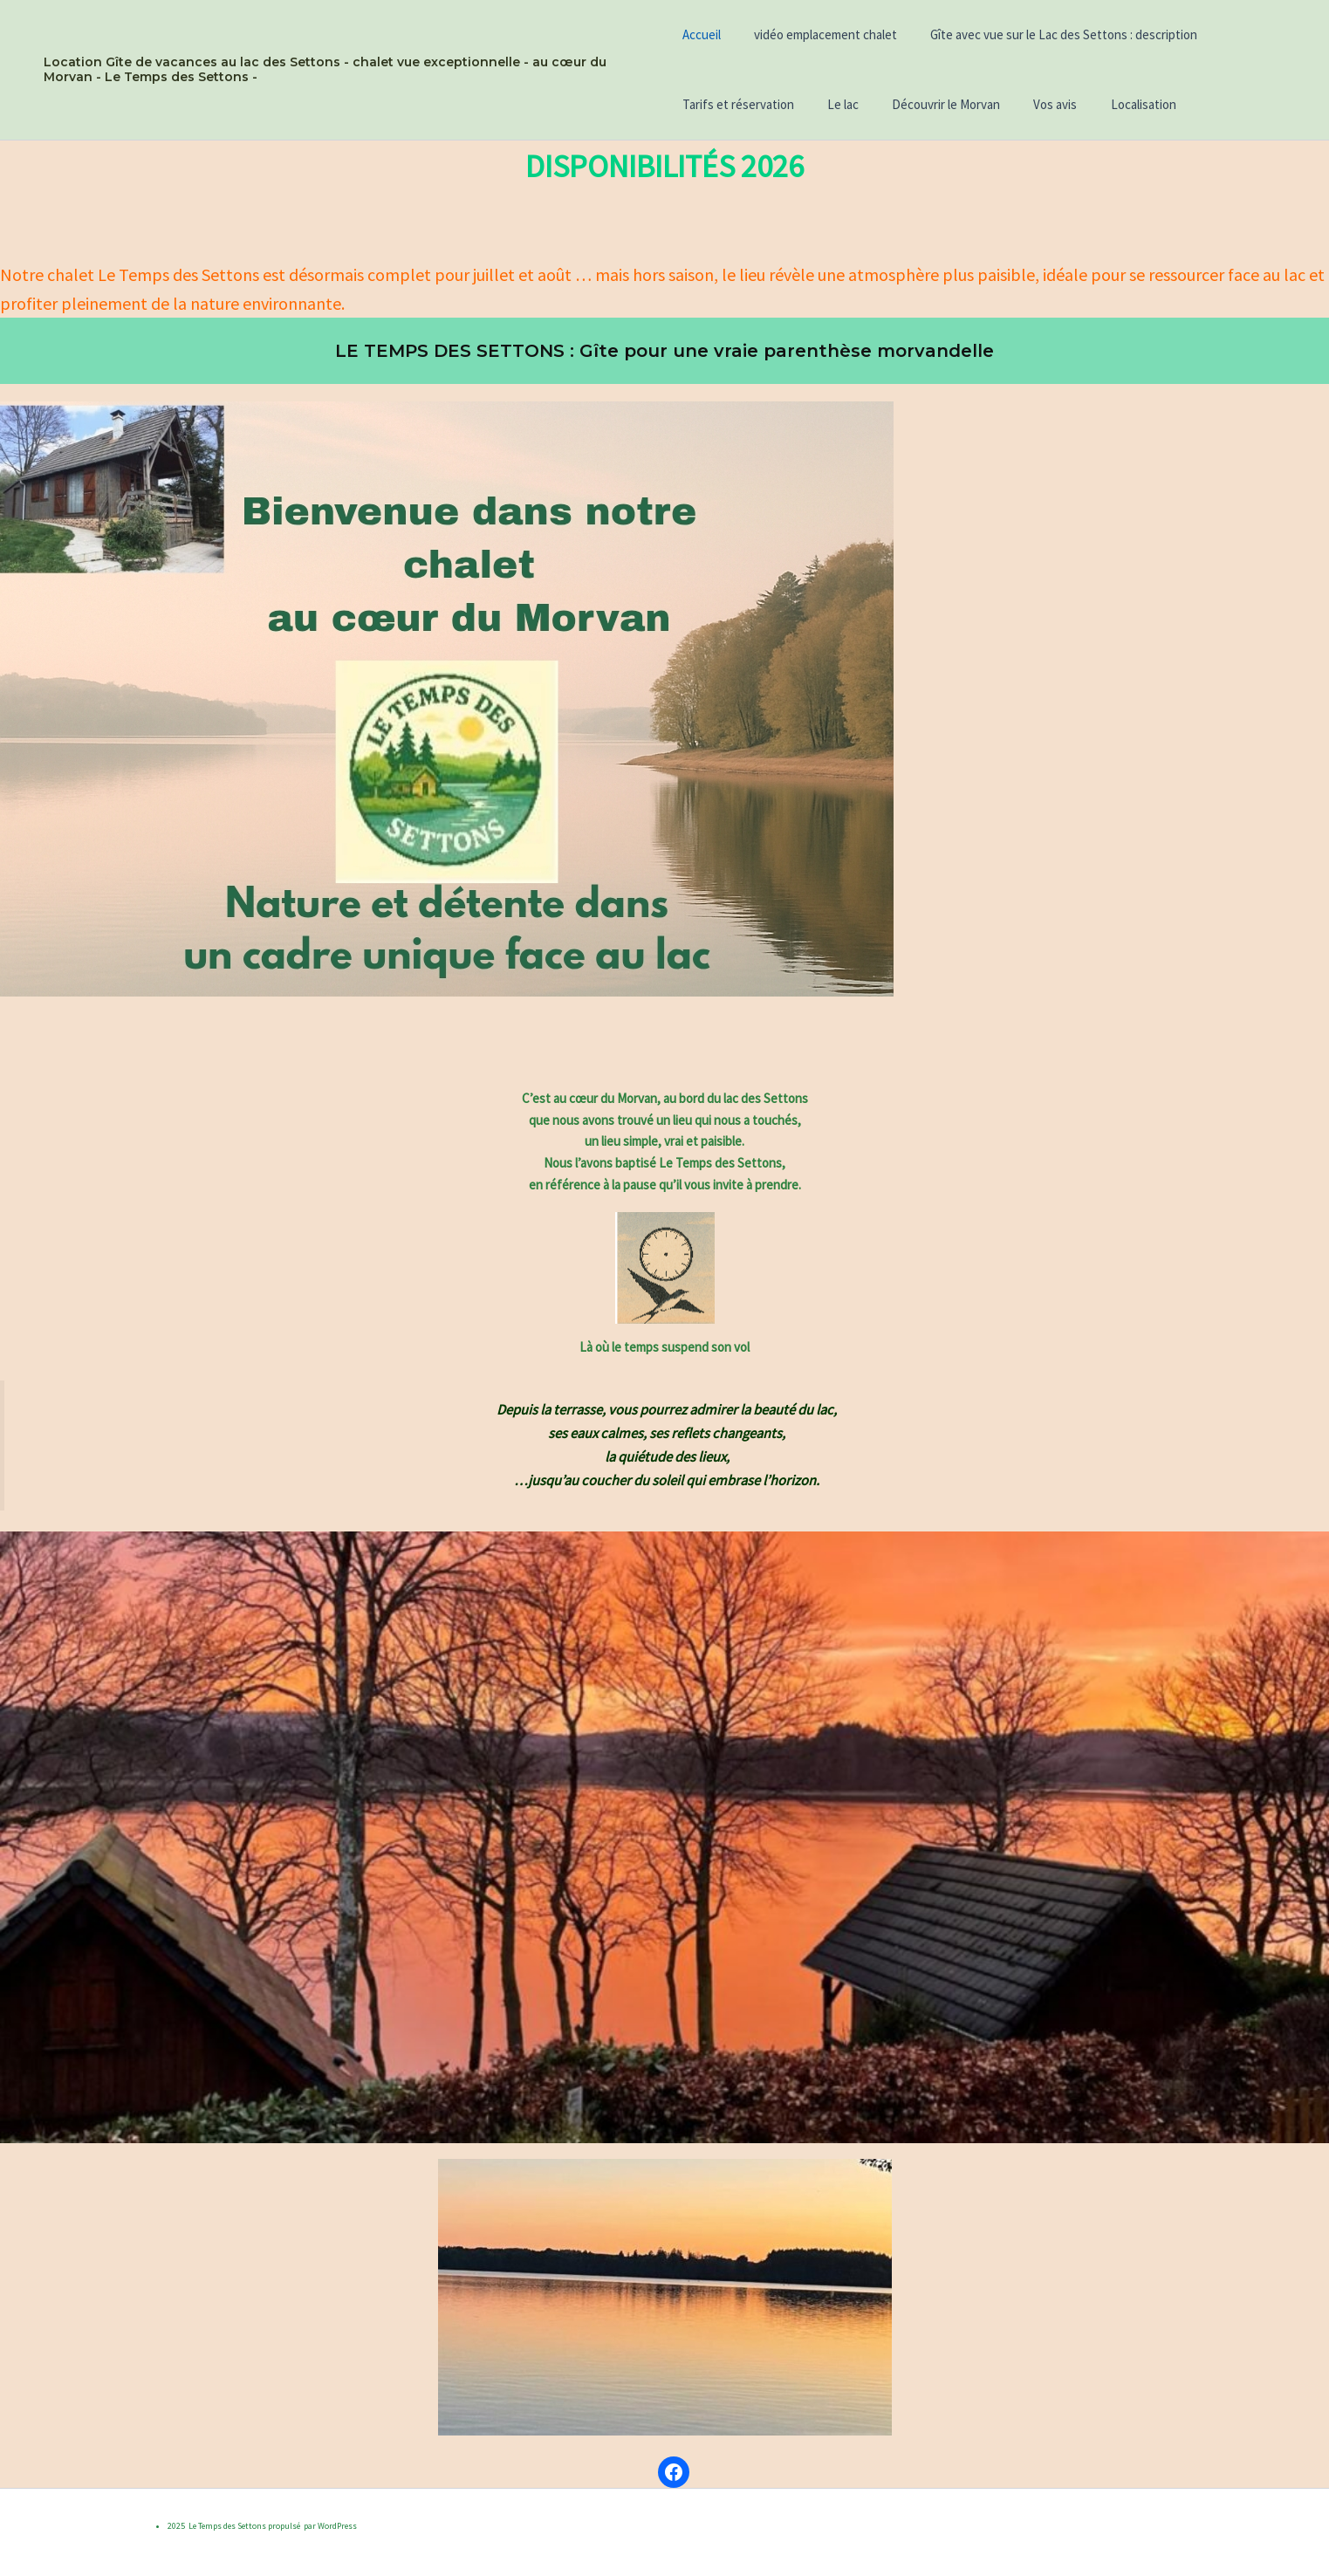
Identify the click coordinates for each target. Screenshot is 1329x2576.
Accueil (701, 34)
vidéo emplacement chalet (818, 34)
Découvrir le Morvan (932, 104)
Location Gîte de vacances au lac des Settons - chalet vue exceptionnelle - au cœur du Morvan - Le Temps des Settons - (325, 69)
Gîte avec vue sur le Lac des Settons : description (1049, 34)
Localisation (1114, 104)
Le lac (836, 104)
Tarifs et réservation (738, 104)
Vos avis (1034, 104)
